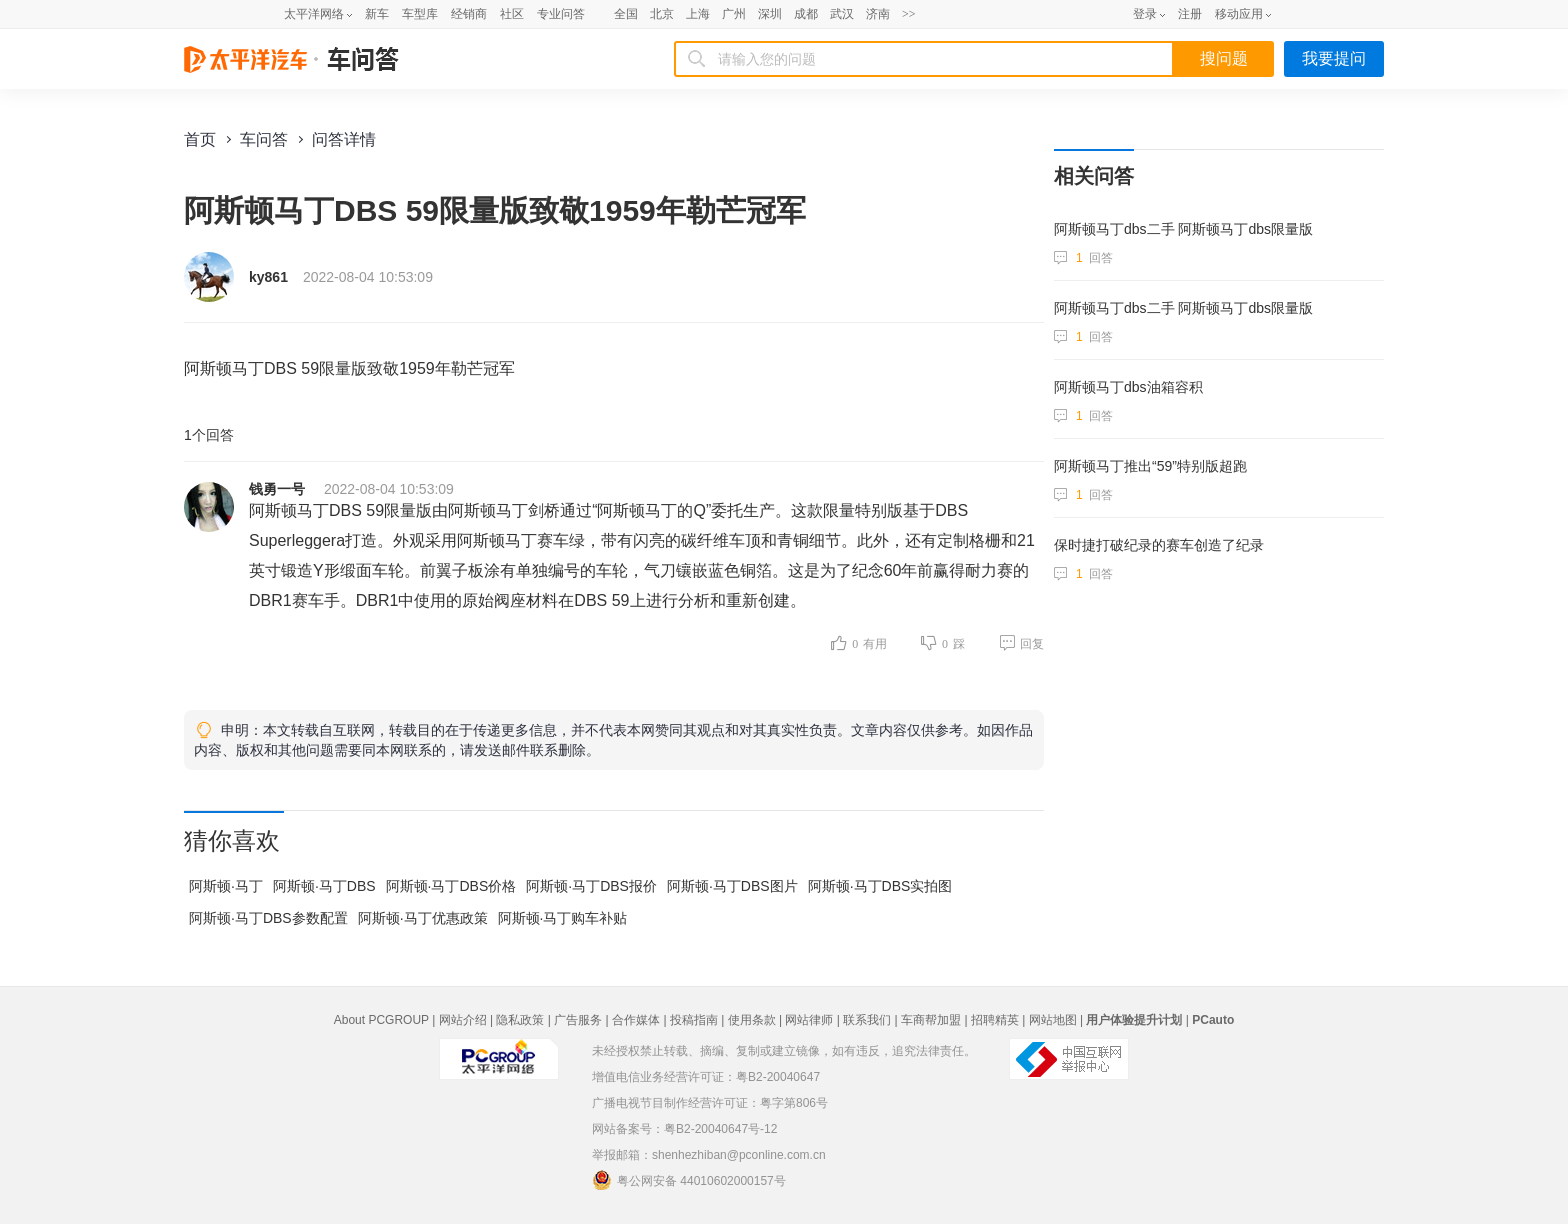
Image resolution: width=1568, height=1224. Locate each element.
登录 (1145, 14)
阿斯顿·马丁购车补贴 (563, 918)
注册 (1190, 14)
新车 (377, 14)
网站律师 (809, 1020)
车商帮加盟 (931, 1020)
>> (909, 14)
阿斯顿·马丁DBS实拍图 (880, 886)
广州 (734, 14)
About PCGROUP (381, 1020)
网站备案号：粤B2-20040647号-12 (684, 1129)
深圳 (770, 14)
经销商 (469, 14)
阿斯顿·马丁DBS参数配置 (268, 918)
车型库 (420, 14)
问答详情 (344, 139)
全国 (626, 14)
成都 (806, 14)
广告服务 (578, 1020)
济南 (878, 14)
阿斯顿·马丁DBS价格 (451, 886)
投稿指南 (694, 1020)
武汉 (842, 14)
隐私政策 (520, 1020)
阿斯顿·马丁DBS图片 (732, 886)
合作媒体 (636, 1020)
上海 (698, 14)
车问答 (264, 139)
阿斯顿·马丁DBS (324, 886)
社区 (512, 14)
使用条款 (752, 1020)
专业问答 (561, 14)
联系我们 (867, 1020)
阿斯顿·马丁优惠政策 (423, 918)
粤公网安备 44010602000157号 (689, 1180)
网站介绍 (463, 1020)
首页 (200, 139)
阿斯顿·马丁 (226, 886)
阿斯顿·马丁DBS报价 (591, 886)
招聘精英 (995, 1020)
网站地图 (1053, 1020)
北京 (662, 14)
